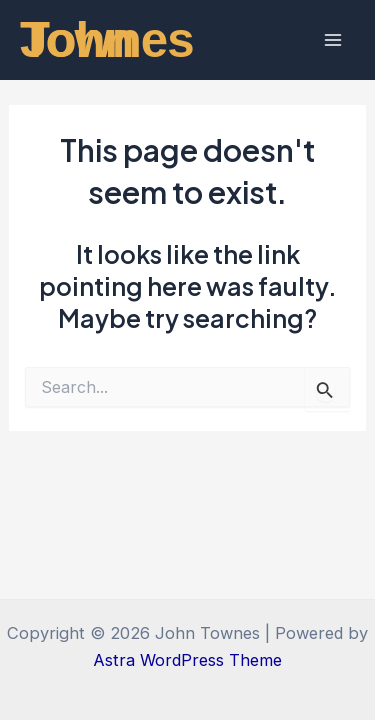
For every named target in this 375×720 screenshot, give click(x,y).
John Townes (107, 39)
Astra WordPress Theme (187, 660)
